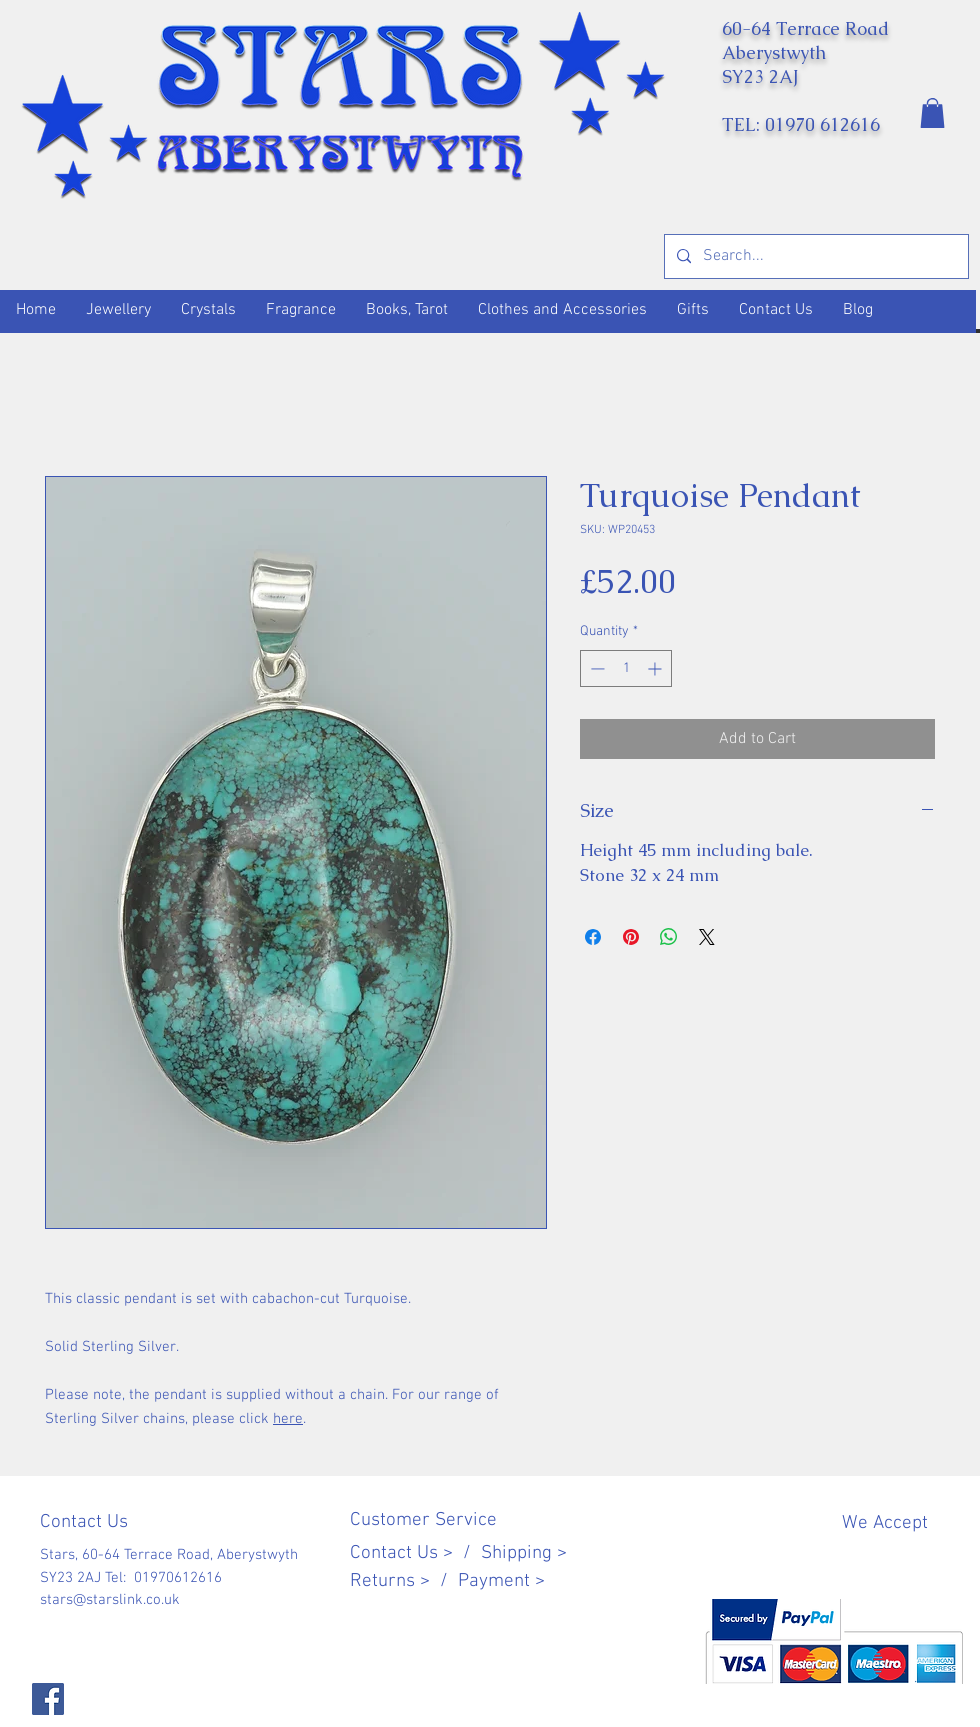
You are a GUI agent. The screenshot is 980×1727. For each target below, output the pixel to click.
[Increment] (656, 668)
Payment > (501, 1581)
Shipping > (524, 1553)
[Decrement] (595, 668)
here (288, 1419)
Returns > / (404, 1581)
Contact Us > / (415, 1553)
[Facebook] (48, 1699)
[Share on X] (707, 937)
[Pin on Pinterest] (631, 937)
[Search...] (814, 256)
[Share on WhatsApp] (669, 937)
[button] (932, 113)
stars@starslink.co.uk (110, 1600)
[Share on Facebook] (593, 937)
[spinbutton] (626, 668)
